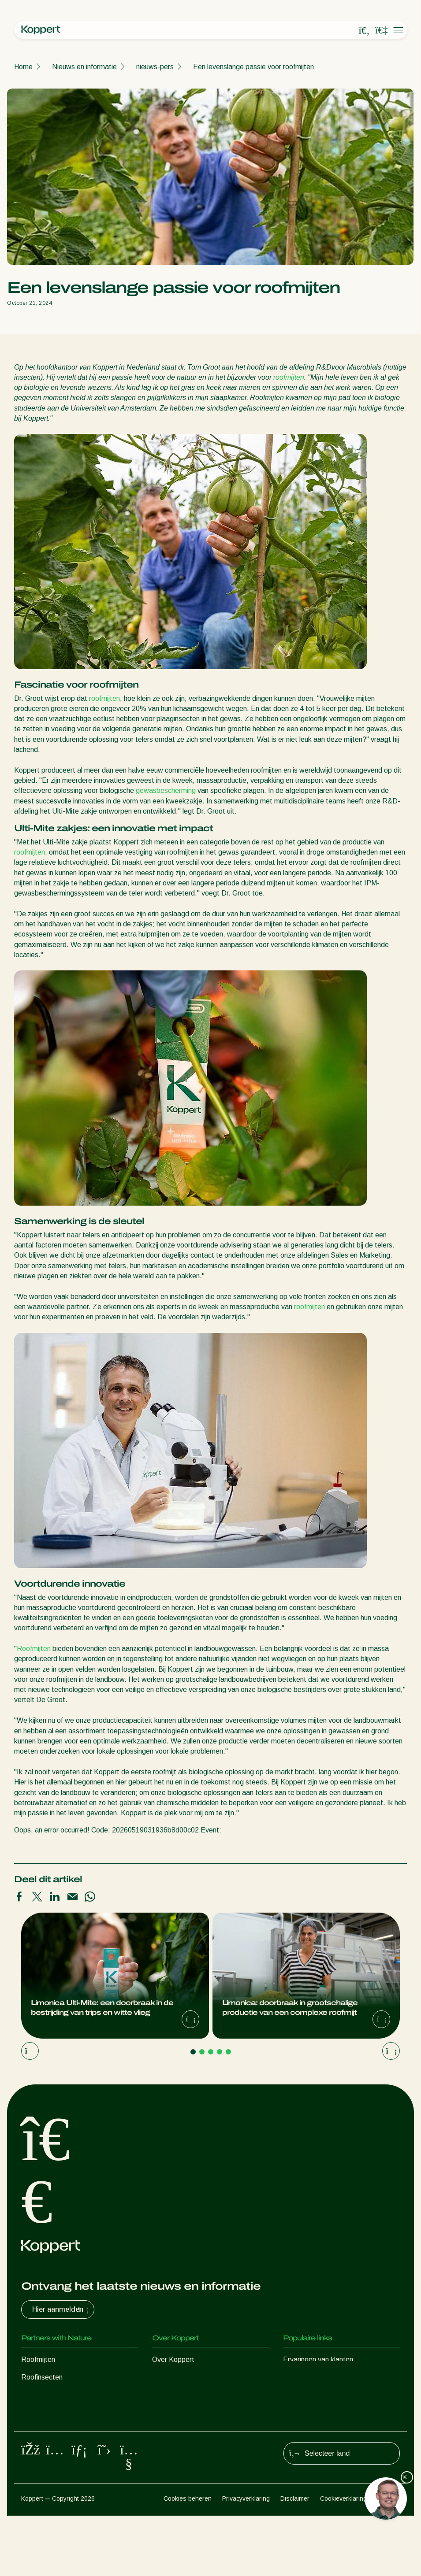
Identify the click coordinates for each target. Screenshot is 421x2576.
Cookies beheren (188, 2558)
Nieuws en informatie (84, 66)
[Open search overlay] (364, 30)
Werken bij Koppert (182, 2412)
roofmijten (288, 377)
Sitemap (388, 2558)
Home (23, 66)
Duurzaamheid (174, 2394)
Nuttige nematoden (51, 2412)
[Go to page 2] (202, 2051)
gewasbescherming (166, 790)
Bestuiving (37, 2465)
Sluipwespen (40, 2394)
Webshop (298, 2377)
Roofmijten (34, 1648)
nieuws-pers (155, 66)
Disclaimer (294, 2558)
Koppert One (303, 2394)
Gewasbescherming (51, 2447)
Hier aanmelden (61, 2309)
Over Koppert (173, 2359)
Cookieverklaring (343, 2558)
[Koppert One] (381, 30)
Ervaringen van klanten (318, 2359)
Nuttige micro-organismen (61, 2430)
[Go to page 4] (219, 2051)
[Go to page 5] (228, 2051)
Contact (164, 2430)
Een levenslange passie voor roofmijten (253, 66)
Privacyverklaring (246, 2558)
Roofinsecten (42, 2377)
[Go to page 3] (210, 2051)
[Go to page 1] (193, 2051)
